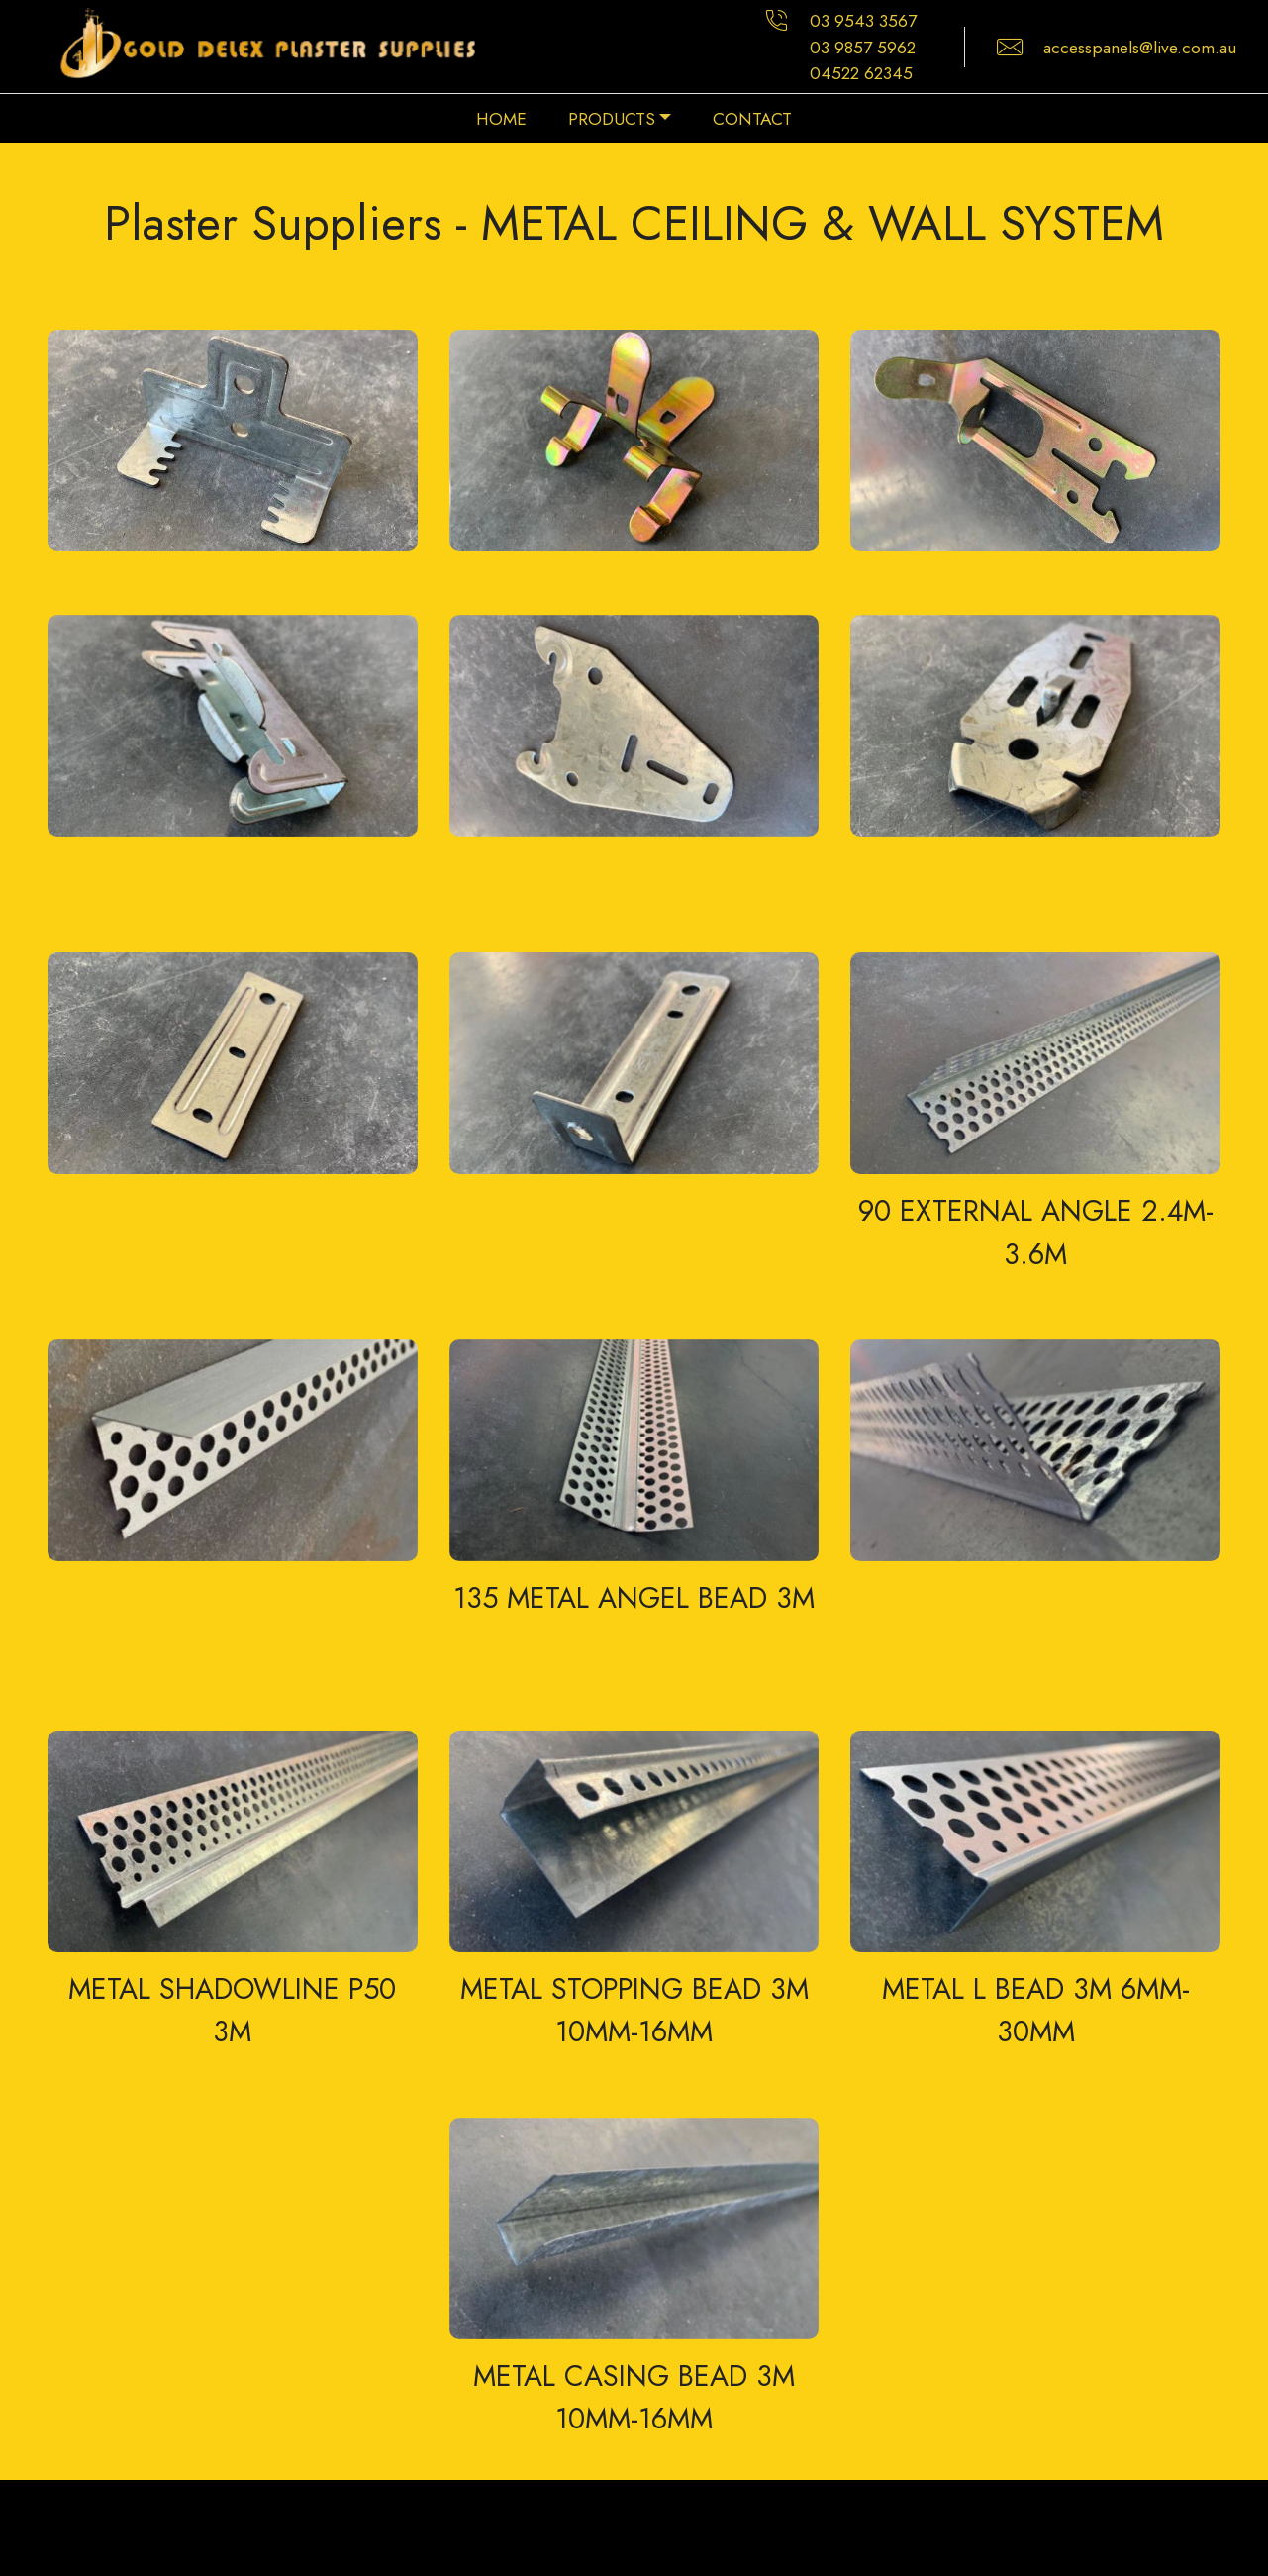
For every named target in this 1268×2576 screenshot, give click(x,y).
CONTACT (752, 119)
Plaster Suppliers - (292, 223)
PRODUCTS (611, 119)
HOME (501, 119)
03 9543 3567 (863, 21)
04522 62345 (861, 73)
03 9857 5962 (863, 47)
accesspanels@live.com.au (1139, 47)
